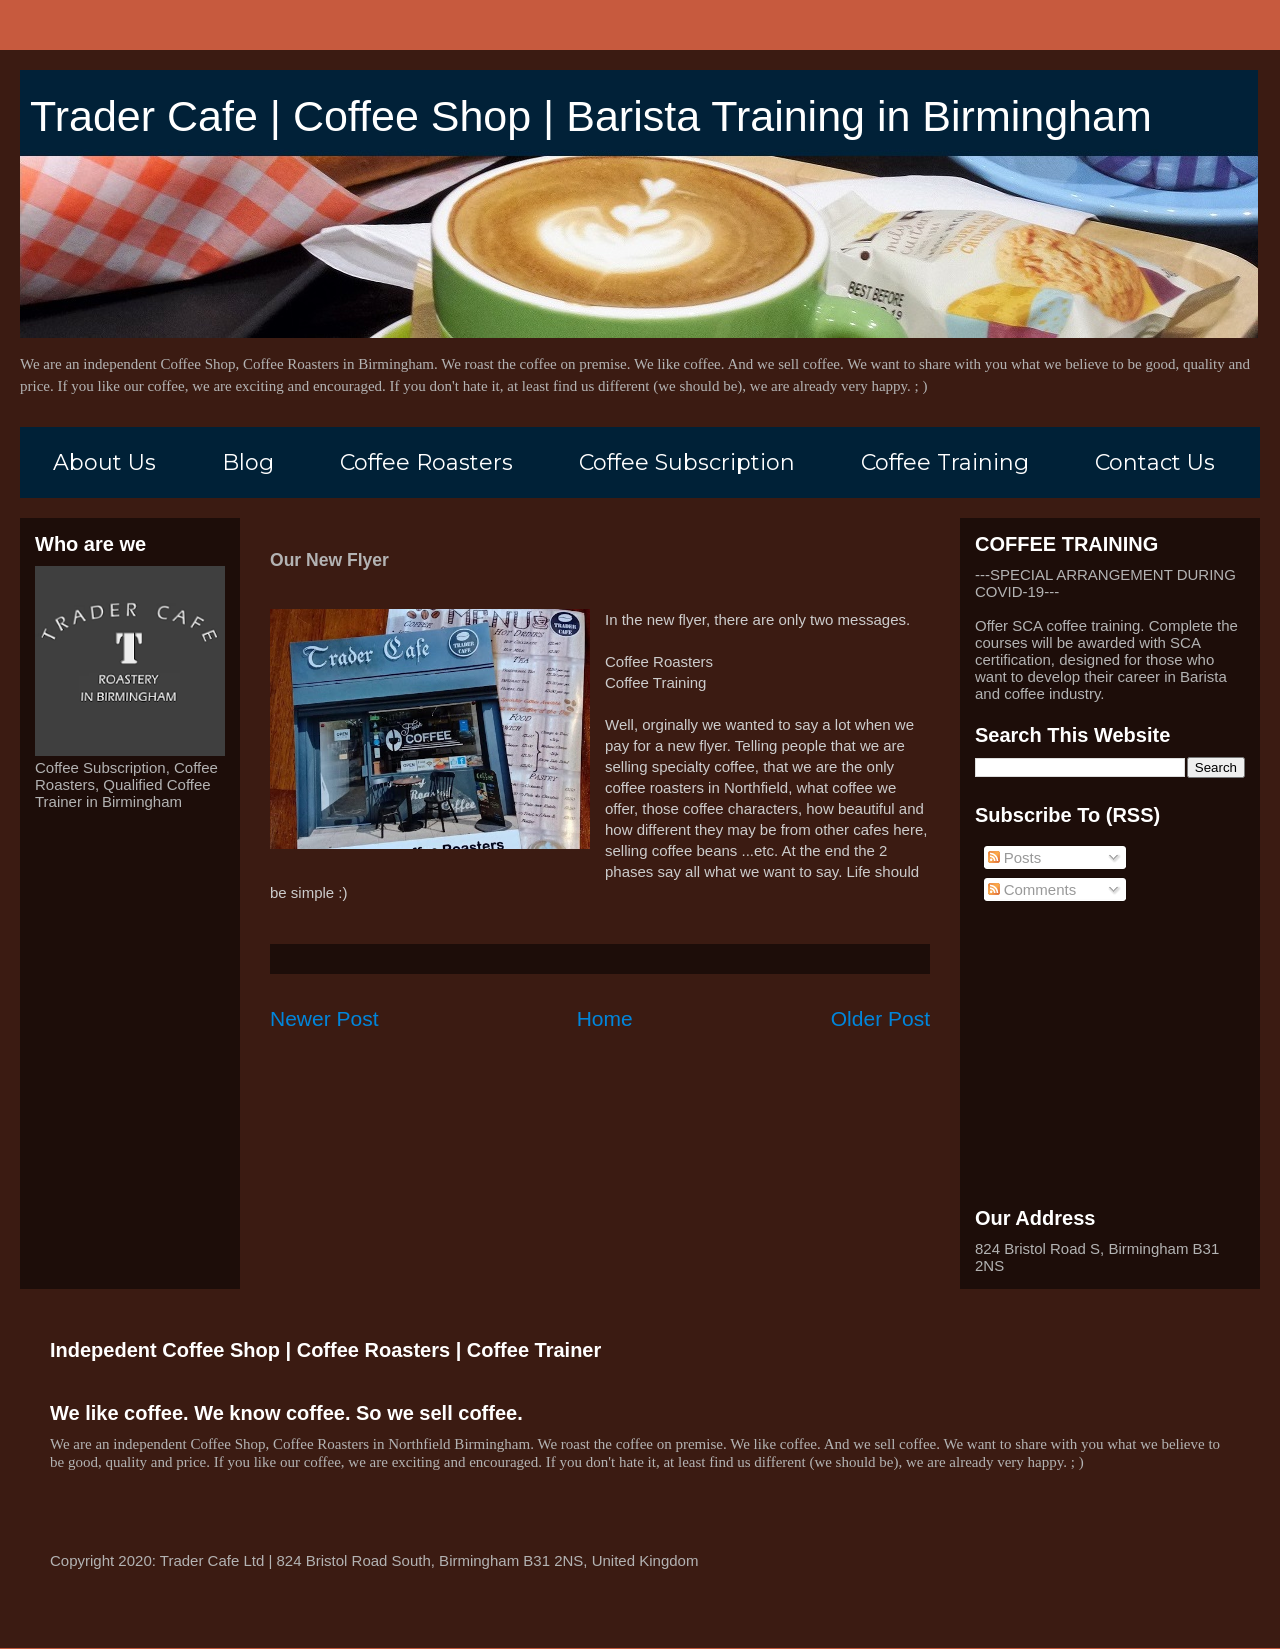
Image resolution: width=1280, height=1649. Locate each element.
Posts (1015, 857)
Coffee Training (945, 462)
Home (605, 1018)
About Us (104, 462)
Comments (1032, 889)
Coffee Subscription (687, 462)
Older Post (880, 1018)
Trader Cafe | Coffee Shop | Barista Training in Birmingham (591, 116)
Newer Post (324, 1018)
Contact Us (1155, 462)
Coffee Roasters (426, 462)
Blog (248, 462)
